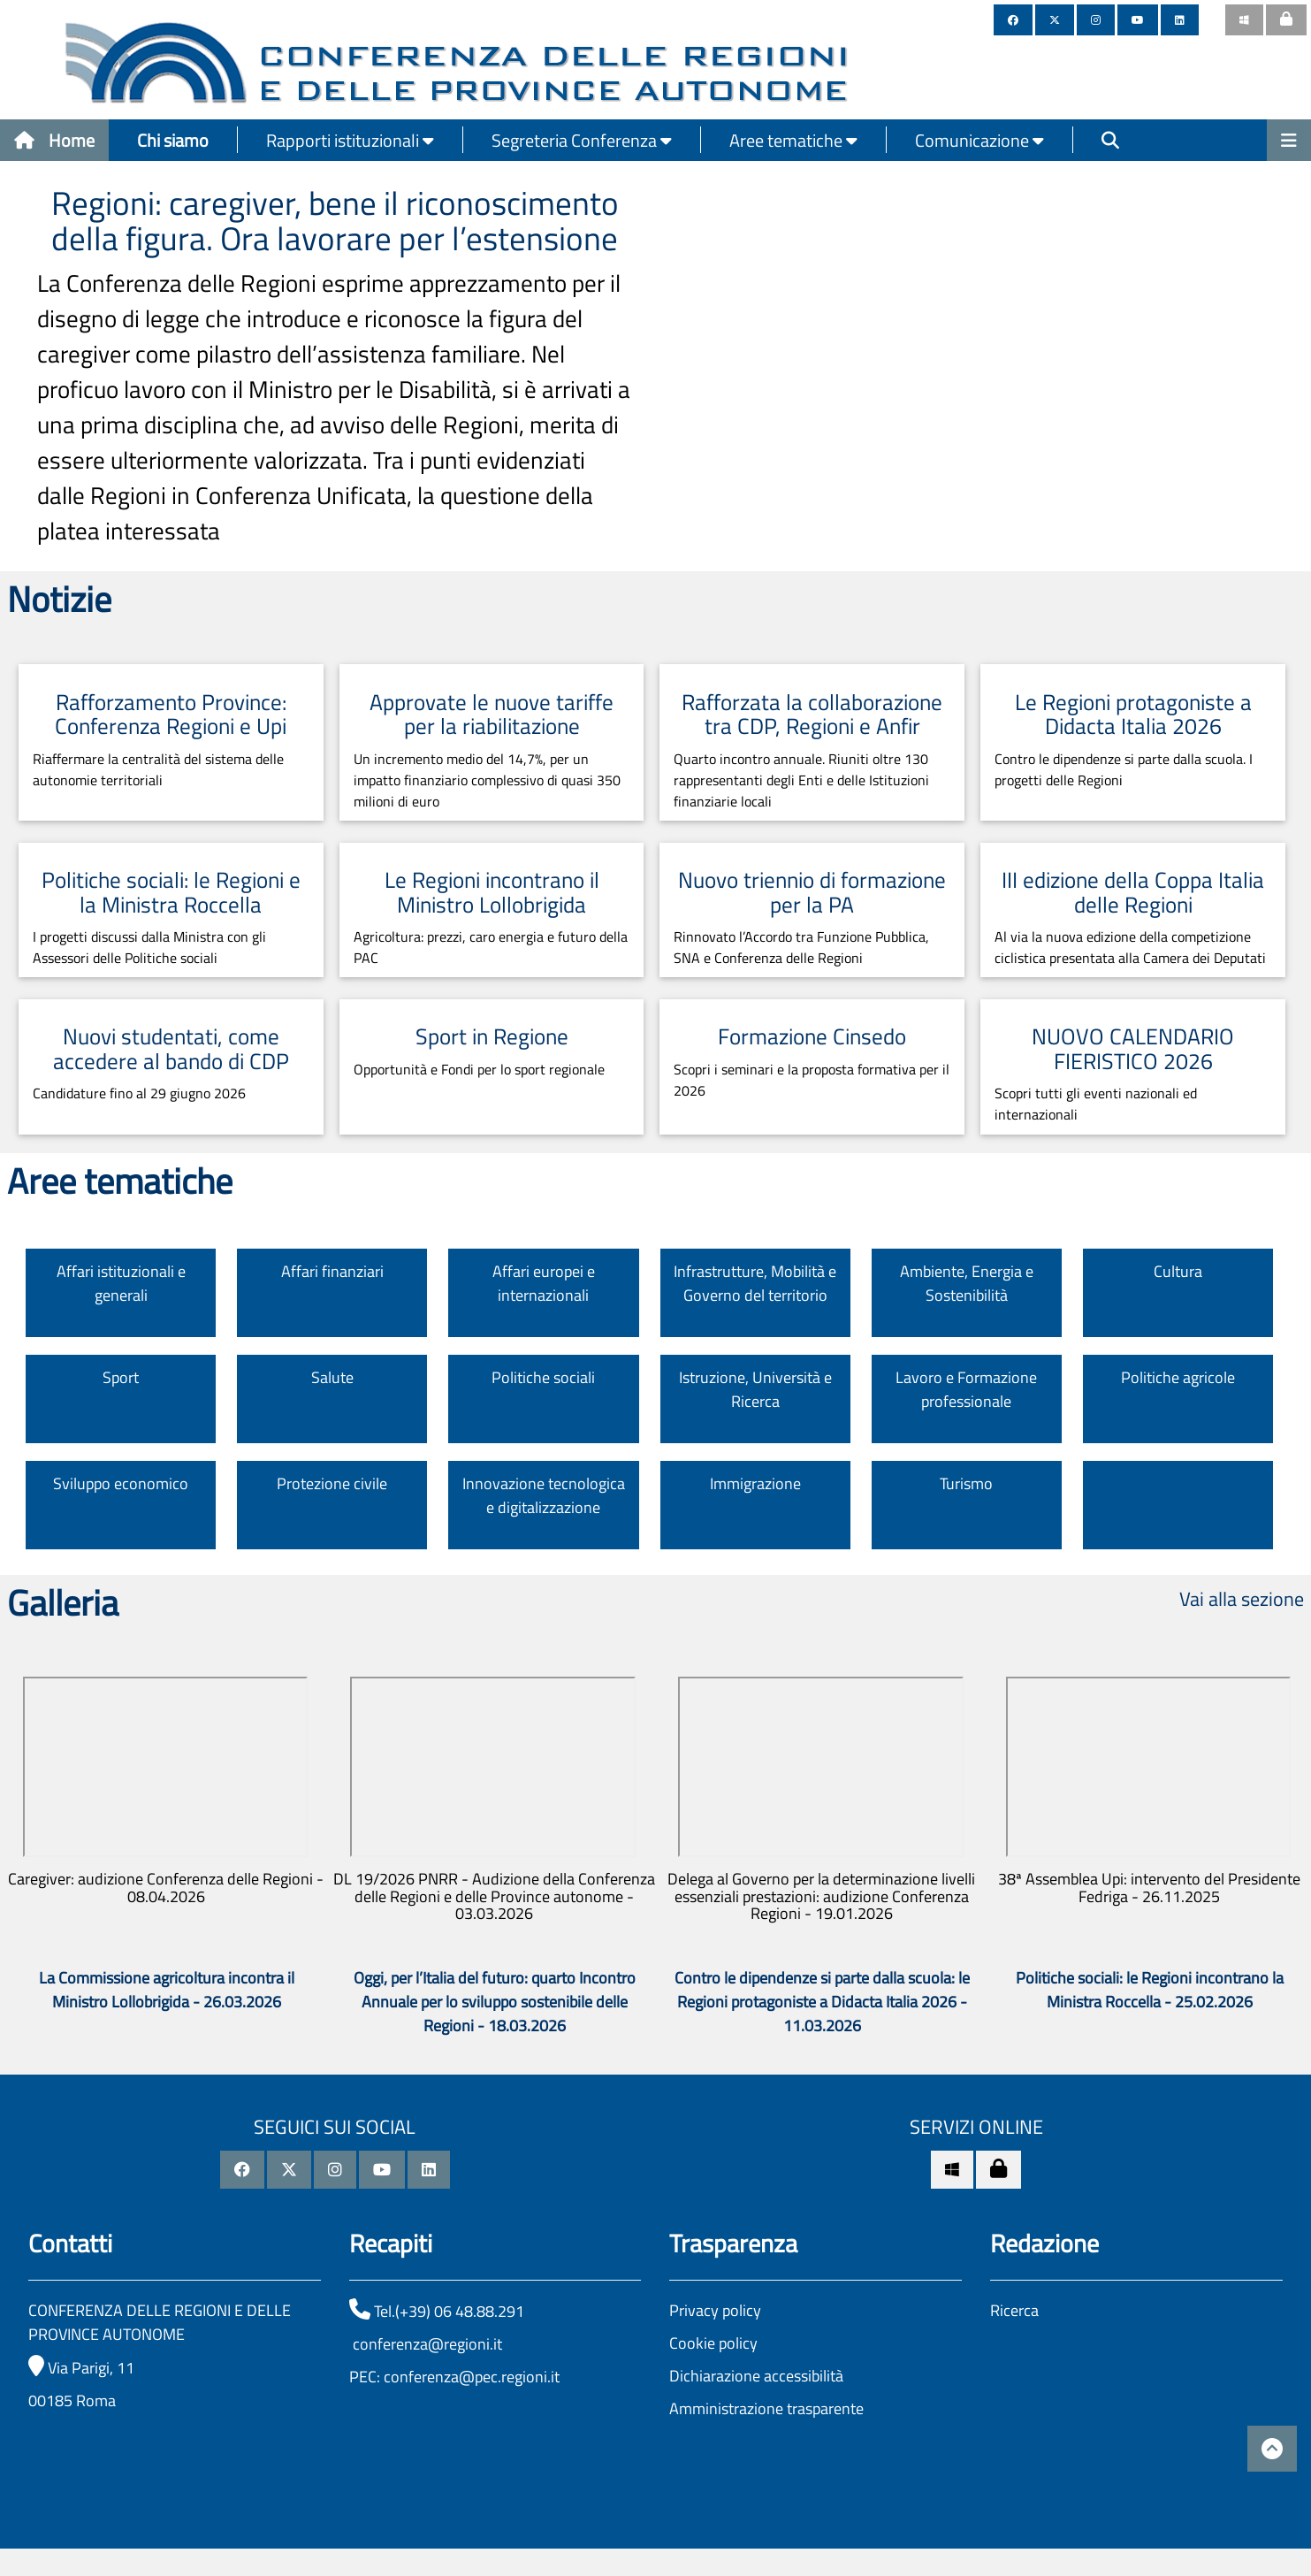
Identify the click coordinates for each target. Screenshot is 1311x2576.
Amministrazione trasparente (766, 2408)
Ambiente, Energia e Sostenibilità (966, 1283)
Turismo (966, 1483)
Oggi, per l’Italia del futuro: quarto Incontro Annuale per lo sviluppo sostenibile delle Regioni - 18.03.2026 (495, 2001)
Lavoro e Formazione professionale (966, 1389)
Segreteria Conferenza (582, 140)
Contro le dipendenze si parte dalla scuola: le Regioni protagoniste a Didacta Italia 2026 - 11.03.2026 (822, 2001)
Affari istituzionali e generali (121, 1283)
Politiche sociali (543, 1377)
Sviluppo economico (120, 1483)
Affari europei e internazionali (543, 1283)
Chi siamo (173, 140)
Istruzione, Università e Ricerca (755, 1389)
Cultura (1178, 1271)
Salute (332, 1377)
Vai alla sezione (1241, 1599)
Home (54, 140)
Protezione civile (332, 1483)
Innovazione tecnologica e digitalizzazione (543, 1495)
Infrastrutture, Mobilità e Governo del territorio (755, 1283)
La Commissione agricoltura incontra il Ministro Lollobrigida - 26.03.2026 (166, 1990)
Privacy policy (715, 2310)
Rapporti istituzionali (350, 140)
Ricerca (1014, 2310)
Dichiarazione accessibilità (756, 2376)
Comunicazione (979, 140)
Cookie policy (713, 2343)
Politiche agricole (1178, 1377)
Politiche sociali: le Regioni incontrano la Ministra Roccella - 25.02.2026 (1150, 1990)
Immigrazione (755, 1483)
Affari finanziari (332, 1271)
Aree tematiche (793, 140)
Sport (121, 1377)
